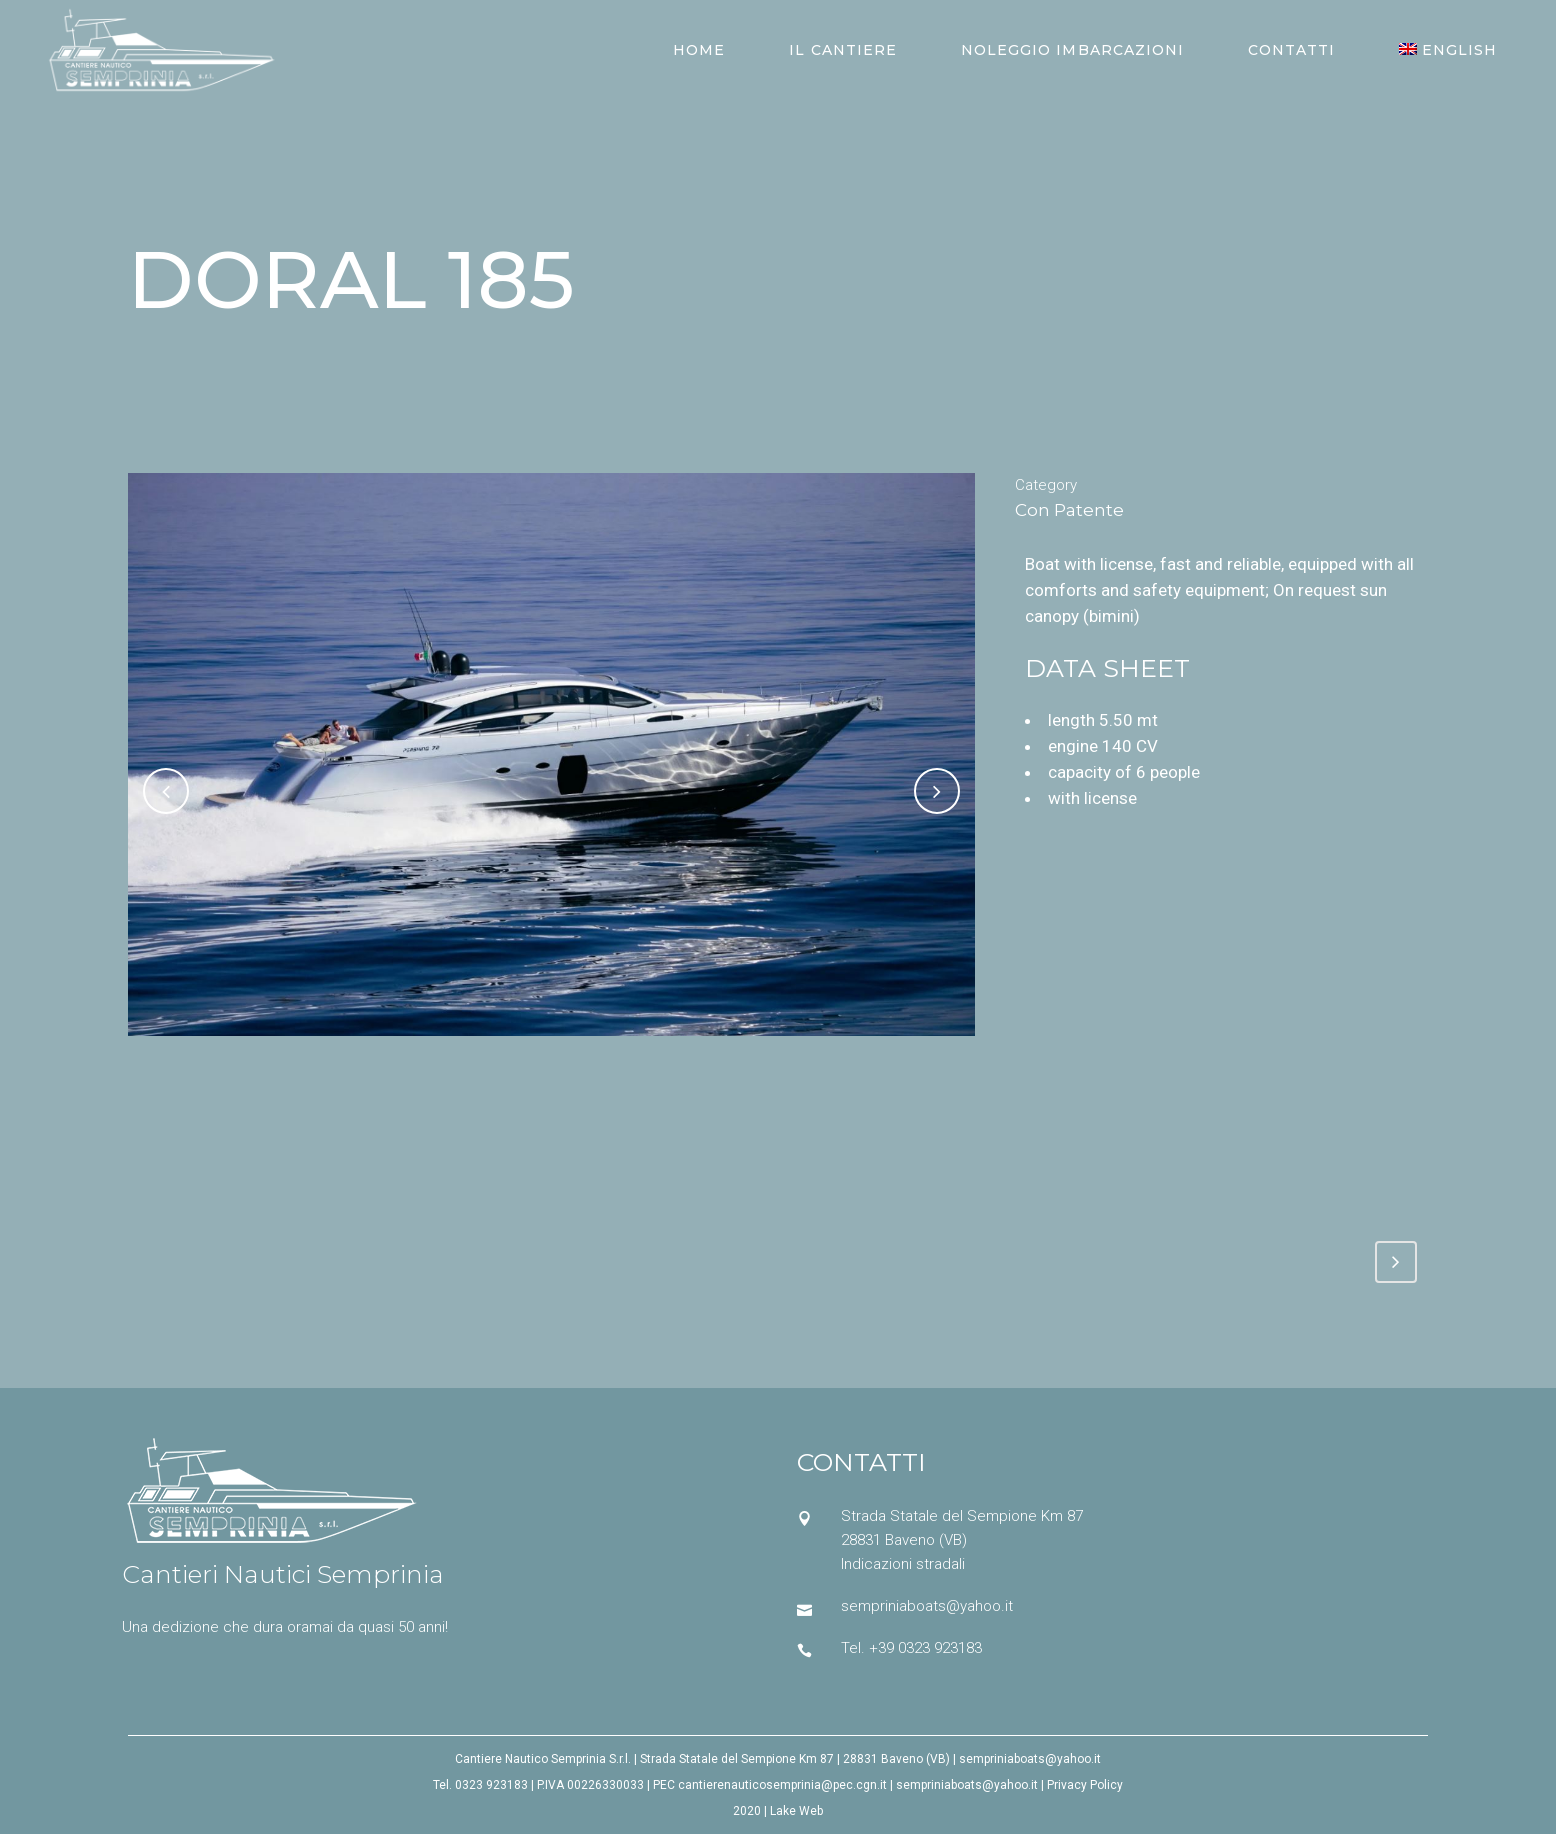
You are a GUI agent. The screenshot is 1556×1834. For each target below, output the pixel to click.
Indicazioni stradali (903, 1564)
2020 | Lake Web (778, 1811)
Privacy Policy (1085, 1785)
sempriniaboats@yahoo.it (927, 1606)
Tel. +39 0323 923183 (911, 1648)
